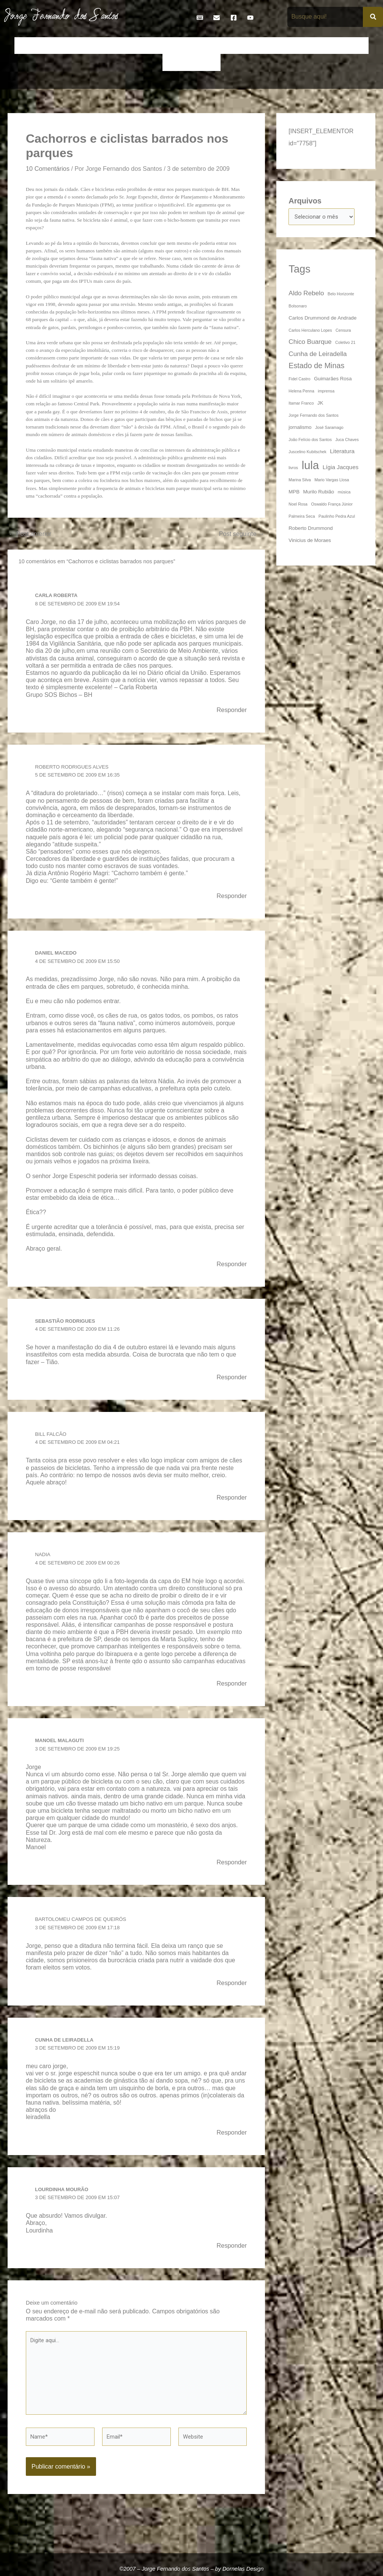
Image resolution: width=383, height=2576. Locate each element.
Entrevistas (232, 46)
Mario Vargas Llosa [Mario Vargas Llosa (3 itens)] (331, 481)
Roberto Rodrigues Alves (74, 769)
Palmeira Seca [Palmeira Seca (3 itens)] (301, 517)
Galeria (295, 46)
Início (26, 46)
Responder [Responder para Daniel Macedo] (230, 1267)
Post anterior (31, 534)
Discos (200, 46)
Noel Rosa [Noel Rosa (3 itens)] (297, 505)
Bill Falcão (52, 1438)
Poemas (178, 62)
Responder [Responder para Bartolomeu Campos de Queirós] (230, 1989)
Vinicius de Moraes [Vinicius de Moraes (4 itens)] (309, 541)
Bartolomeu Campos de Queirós (84, 1925)
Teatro (207, 62)
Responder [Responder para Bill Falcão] (230, 1502)
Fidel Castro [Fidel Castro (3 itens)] (299, 380)
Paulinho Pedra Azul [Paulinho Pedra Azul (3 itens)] (336, 517)
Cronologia (167, 46)
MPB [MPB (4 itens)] (293, 493)
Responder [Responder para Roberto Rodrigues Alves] (230, 898)
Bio (77, 46)
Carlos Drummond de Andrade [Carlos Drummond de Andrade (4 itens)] (322, 319)
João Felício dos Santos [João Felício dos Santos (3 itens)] (310, 440)
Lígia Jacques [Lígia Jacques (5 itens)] (341, 468)
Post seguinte (239, 534)
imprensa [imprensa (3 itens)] (326, 392)
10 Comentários (49, 169)
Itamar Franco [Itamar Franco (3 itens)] (301, 404)
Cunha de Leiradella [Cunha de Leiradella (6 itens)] (317, 355)
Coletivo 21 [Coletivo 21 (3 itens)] (345, 343)
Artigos (53, 46)
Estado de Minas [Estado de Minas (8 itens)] (316, 366)
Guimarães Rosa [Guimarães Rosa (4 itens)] (332, 380)
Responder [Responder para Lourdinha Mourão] (230, 2253)
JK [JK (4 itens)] (320, 404)
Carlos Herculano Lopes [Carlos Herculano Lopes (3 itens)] (310, 331)
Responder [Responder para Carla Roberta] (230, 711)
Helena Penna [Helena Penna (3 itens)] (301, 392)
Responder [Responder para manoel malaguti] (230, 1868)
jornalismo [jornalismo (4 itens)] (299, 428)
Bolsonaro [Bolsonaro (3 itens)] (297, 307)
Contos (101, 46)
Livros (322, 46)
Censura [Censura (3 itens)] (343, 331)
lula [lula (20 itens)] (310, 466)
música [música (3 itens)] (344, 493)
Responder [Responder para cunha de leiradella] (230, 2139)
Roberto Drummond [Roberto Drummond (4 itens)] (310, 529)
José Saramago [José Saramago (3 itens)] (329, 428)
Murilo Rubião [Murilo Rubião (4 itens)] (318, 493)
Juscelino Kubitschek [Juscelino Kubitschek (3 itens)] (307, 453)
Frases (266, 46)
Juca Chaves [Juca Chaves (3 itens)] (347, 440)
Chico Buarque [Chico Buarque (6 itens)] (309, 343)
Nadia (43, 1559)
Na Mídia (352, 46)
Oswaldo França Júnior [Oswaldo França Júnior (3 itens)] (332, 505)
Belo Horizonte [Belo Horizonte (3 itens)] (341, 295)
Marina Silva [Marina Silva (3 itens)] (299, 481)
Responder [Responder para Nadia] (230, 1688)
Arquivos (305, 201)
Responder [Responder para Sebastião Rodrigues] (230, 1381)
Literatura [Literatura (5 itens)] (342, 452)
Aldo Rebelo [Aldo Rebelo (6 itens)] (306, 294)
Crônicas (132, 46)
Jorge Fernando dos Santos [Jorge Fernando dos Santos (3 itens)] (313, 416)
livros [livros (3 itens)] (293, 468)
